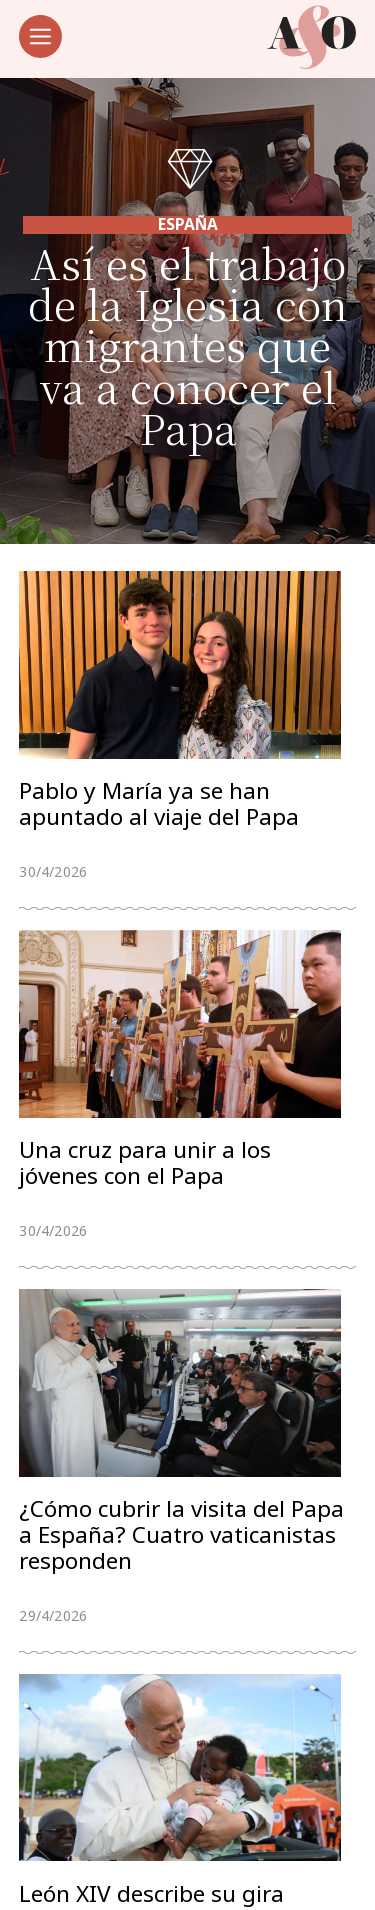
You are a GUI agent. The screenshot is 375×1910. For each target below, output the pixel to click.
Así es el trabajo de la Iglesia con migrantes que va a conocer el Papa (188, 344)
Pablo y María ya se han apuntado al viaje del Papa (159, 805)
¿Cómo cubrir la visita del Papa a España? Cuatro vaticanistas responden (181, 1539)
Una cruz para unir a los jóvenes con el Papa (145, 1166)
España (188, 224)
